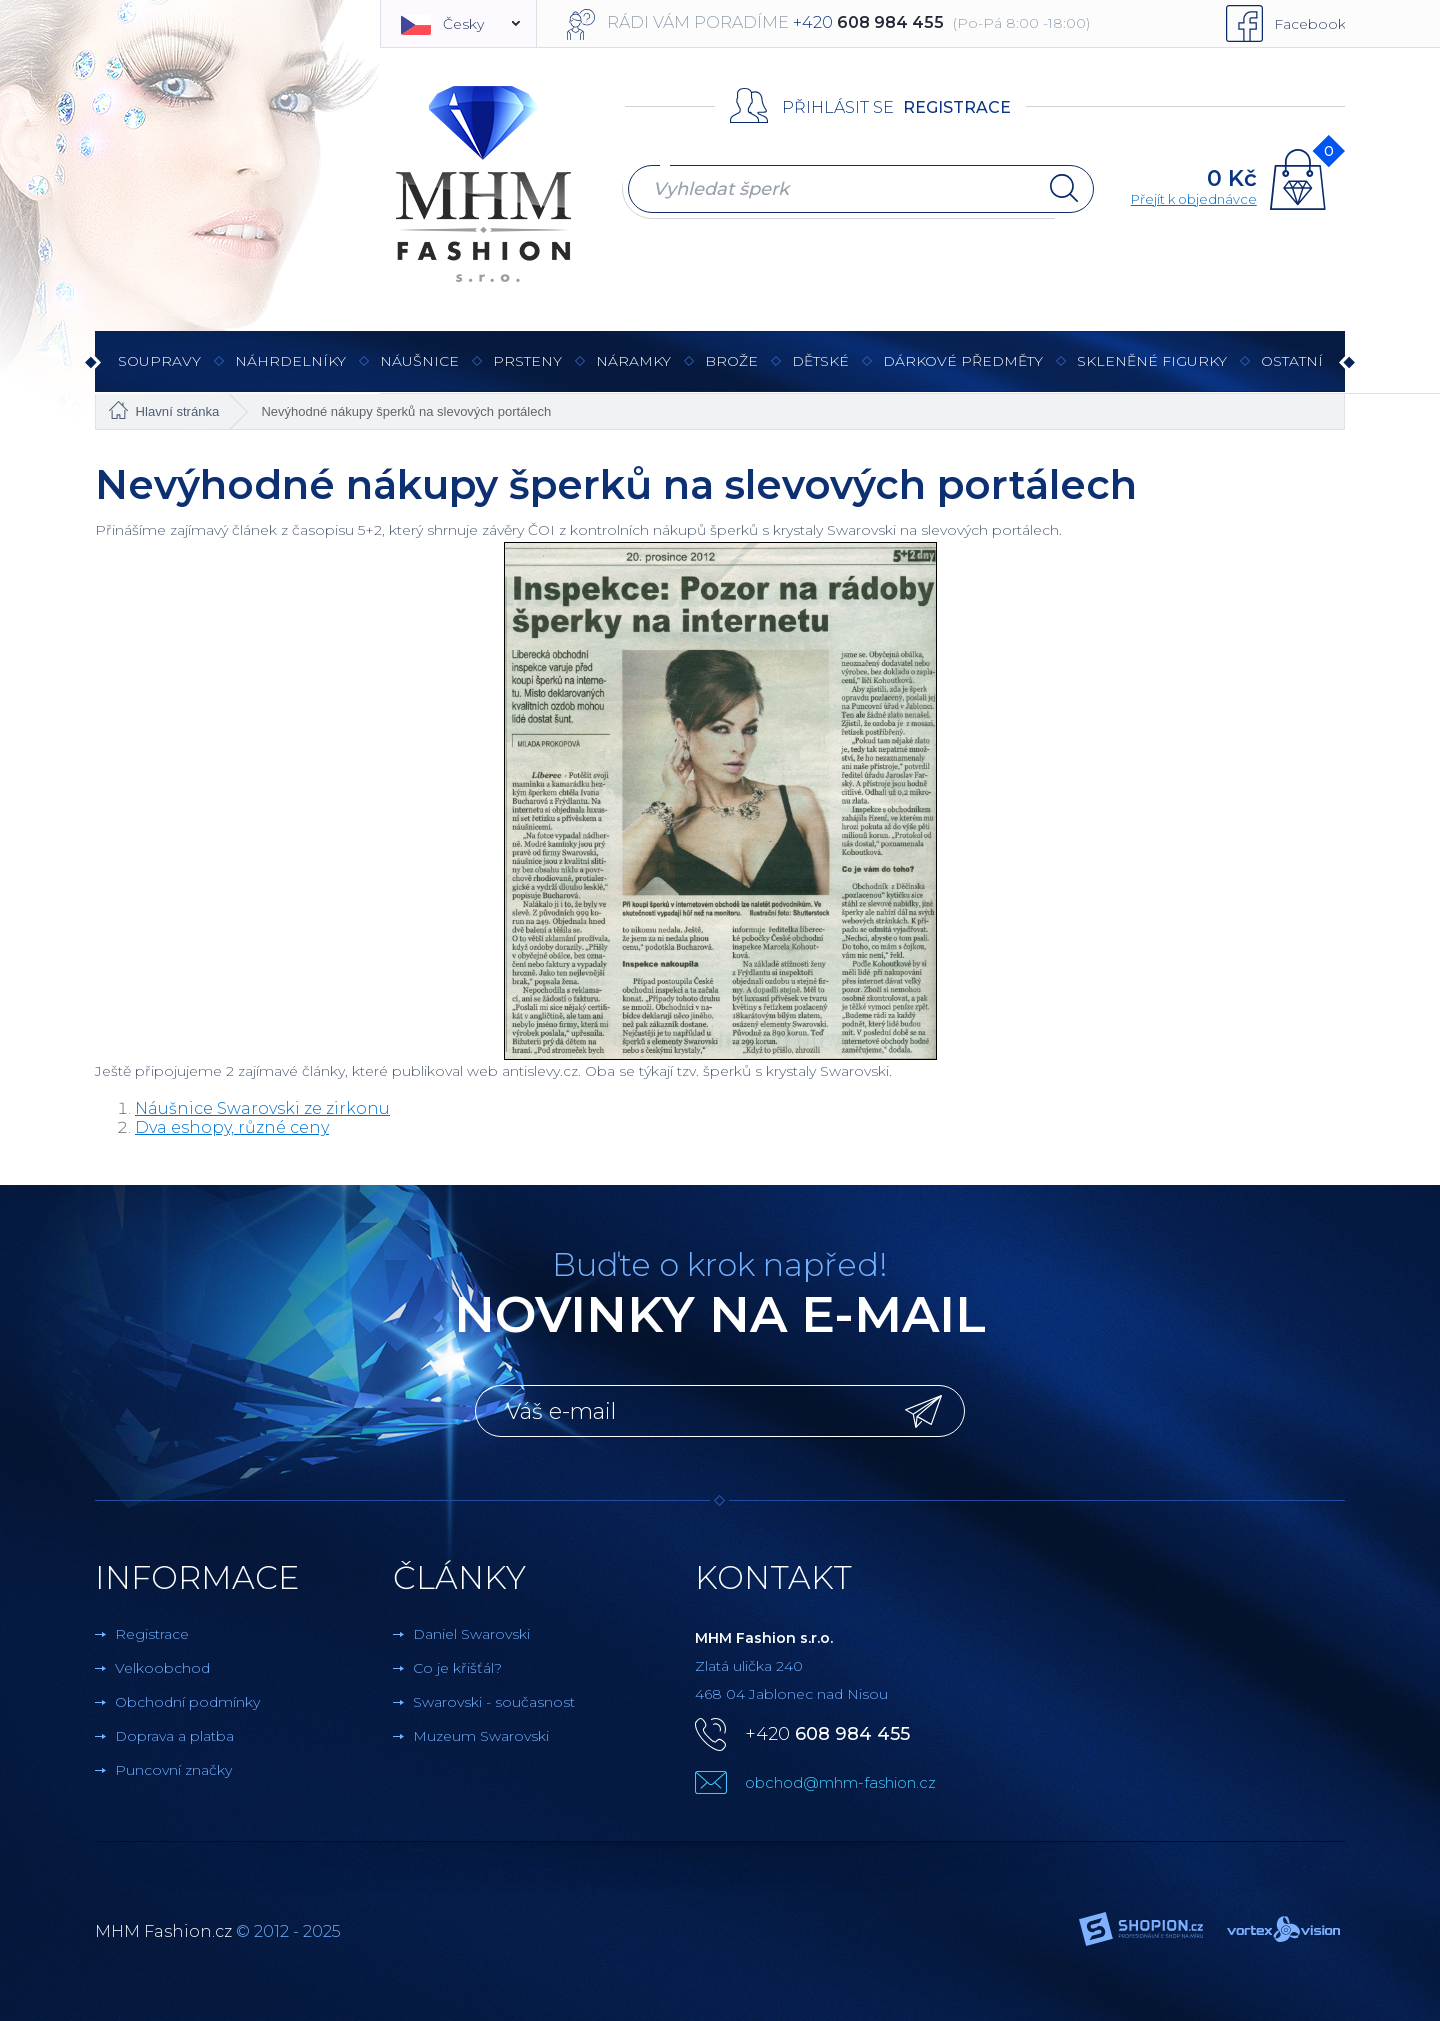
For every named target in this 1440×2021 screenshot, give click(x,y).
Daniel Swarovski (471, 1634)
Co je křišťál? (457, 1668)
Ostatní (1292, 371)
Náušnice (419, 371)
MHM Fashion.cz (163, 1931)
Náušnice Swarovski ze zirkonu (262, 1108)
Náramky (633, 371)
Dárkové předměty (963, 371)
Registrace (957, 107)
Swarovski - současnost (494, 1702)
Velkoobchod (162, 1668)
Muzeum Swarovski (481, 1736)
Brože (731, 361)
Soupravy (159, 371)
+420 (827, 1734)
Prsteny (527, 371)
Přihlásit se (838, 107)
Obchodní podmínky (187, 1702)
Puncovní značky (173, 1770)
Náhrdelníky (290, 371)
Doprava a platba (174, 1736)
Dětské (820, 361)
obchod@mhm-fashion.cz (840, 1782)
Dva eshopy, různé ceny (232, 1127)
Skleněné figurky (1152, 371)
